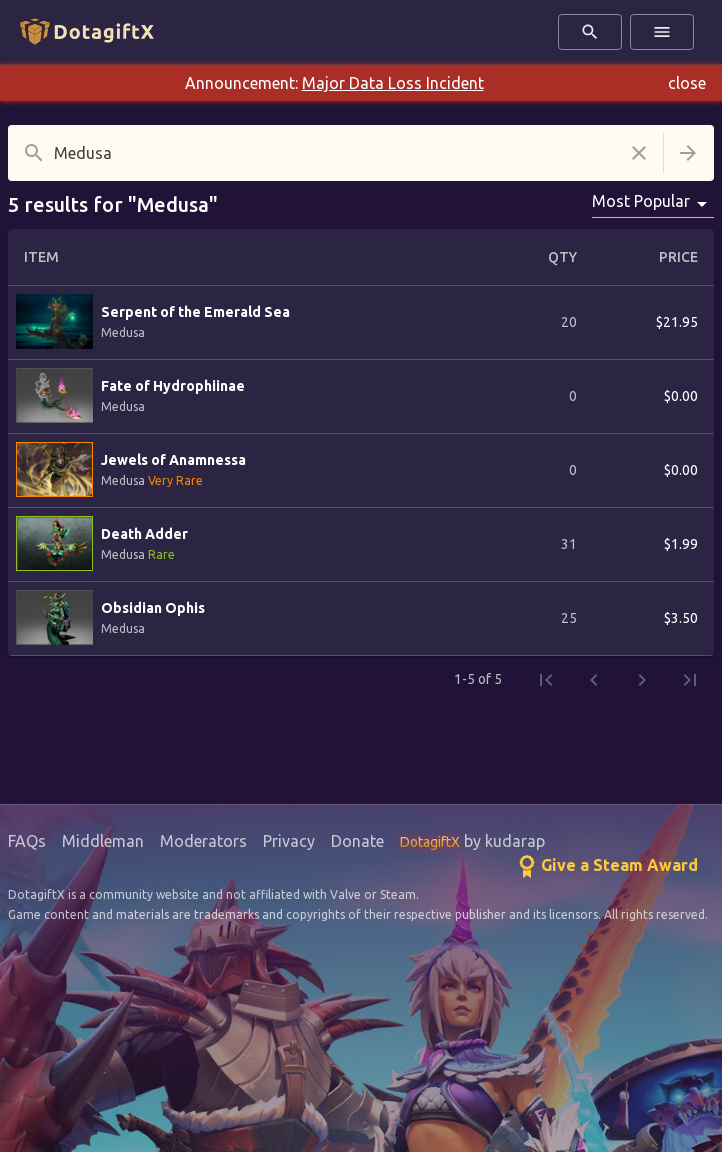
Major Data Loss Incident (393, 83)
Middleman (103, 841)
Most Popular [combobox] (641, 201)
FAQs (27, 841)
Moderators (203, 841)
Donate (357, 841)
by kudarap (472, 841)
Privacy (289, 841)
